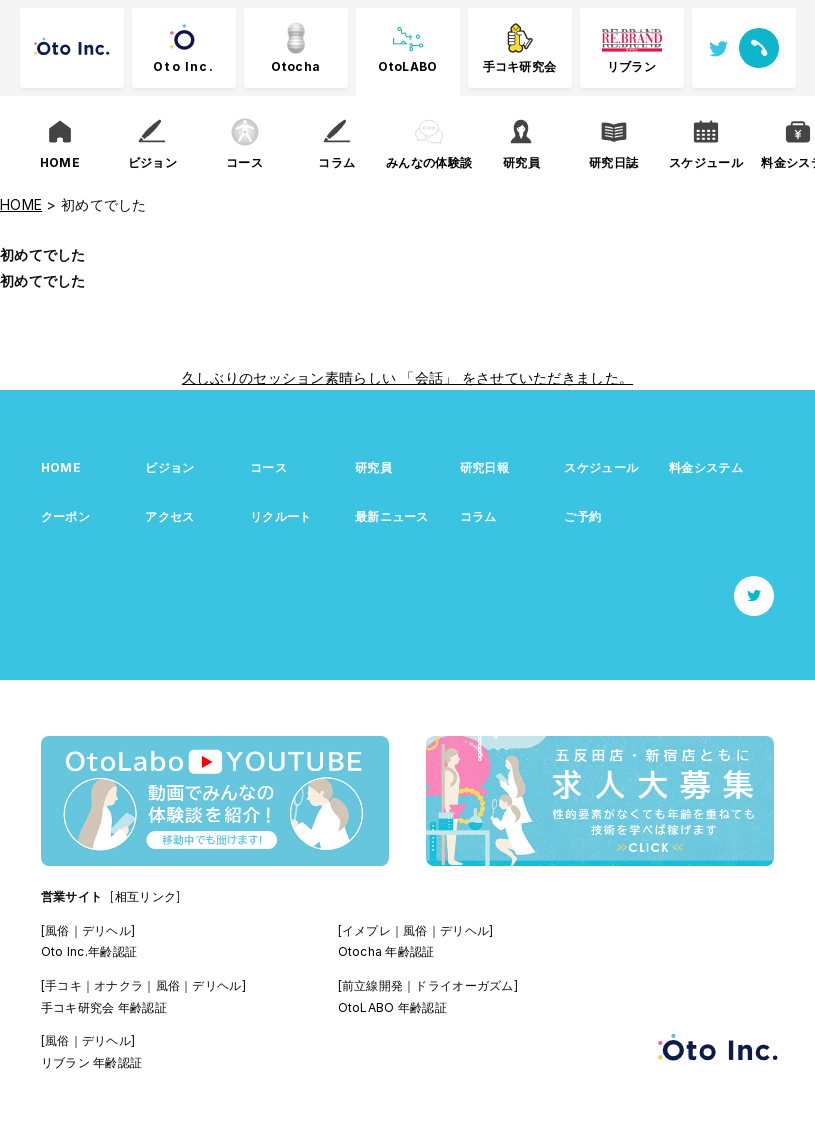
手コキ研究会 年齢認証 (104, 1007)
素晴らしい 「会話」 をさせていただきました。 (479, 377)
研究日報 (484, 467)
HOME (61, 467)
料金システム (706, 467)
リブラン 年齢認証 (92, 1062)
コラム (478, 516)
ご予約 (582, 516)
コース (268, 467)
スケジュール (601, 467)
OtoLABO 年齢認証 (392, 1007)
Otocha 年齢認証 (386, 951)
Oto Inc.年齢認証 (89, 951)
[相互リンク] (145, 896)
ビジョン (169, 467)
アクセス (169, 516)
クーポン (65, 516)
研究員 (373, 467)
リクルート (280, 516)
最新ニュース (392, 516)
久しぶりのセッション (253, 377)
